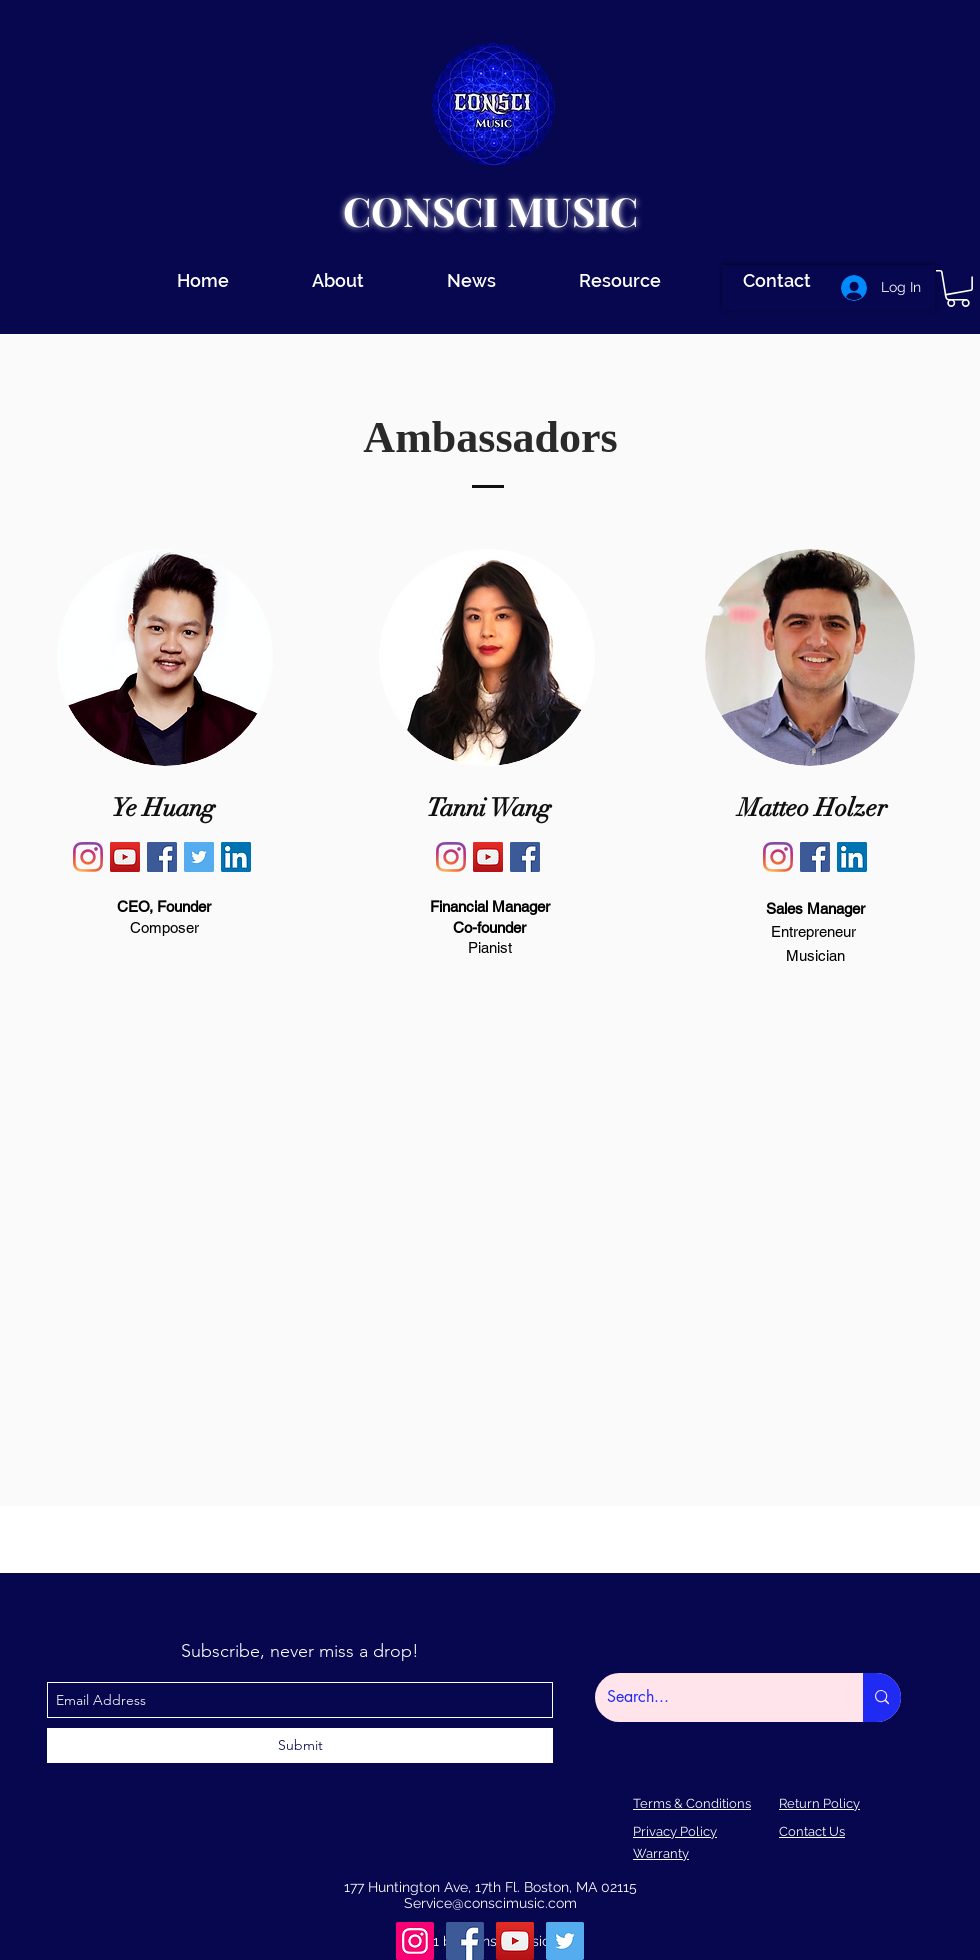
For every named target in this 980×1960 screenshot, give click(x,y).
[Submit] (300, 1745)
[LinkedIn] (236, 857)
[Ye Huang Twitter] (199, 857)
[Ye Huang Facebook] (162, 857)
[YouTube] (125, 857)
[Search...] (714, 1697)
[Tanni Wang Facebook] (525, 857)
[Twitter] (565, 1941)
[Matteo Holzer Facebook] (815, 857)
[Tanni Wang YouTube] (488, 857)
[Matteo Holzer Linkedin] (852, 857)
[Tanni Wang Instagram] (451, 857)
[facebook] (465, 1941)
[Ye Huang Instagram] (88, 857)
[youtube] (515, 1941)
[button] (958, 288)
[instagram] (415, 1941)
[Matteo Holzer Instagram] (778, 857)
